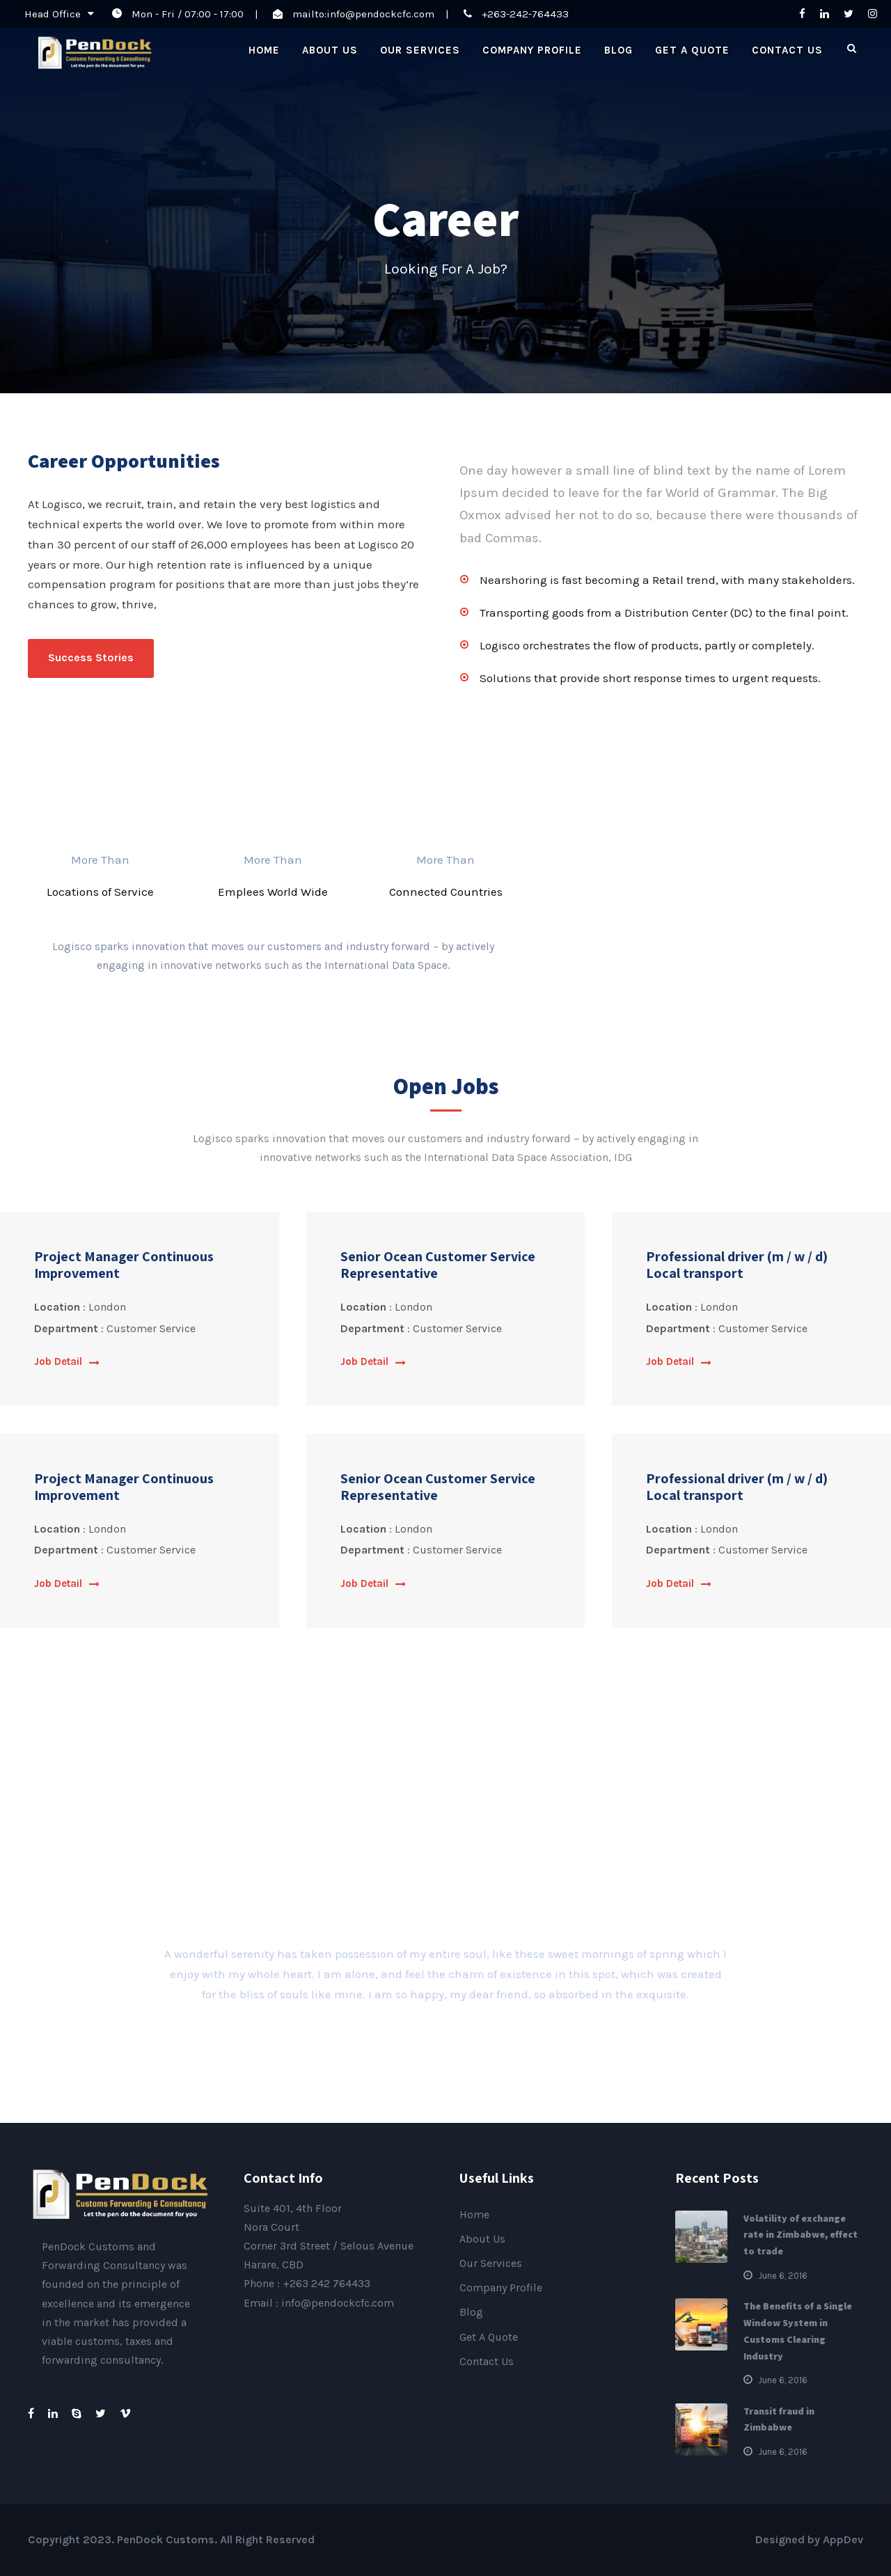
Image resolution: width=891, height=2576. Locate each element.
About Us (330, 50)
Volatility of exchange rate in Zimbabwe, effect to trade (800, 2235)
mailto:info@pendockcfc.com (363, 14)
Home (264, 50)
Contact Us (787, 50)
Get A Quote (692, 50)
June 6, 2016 (782, 2275)
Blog (618, 50)
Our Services (420, 50)
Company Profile (532, 50)
